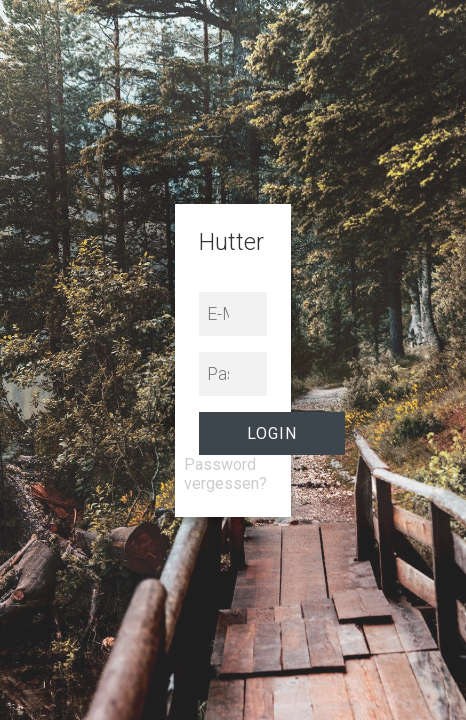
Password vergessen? (225, 474)
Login (272, 433)
